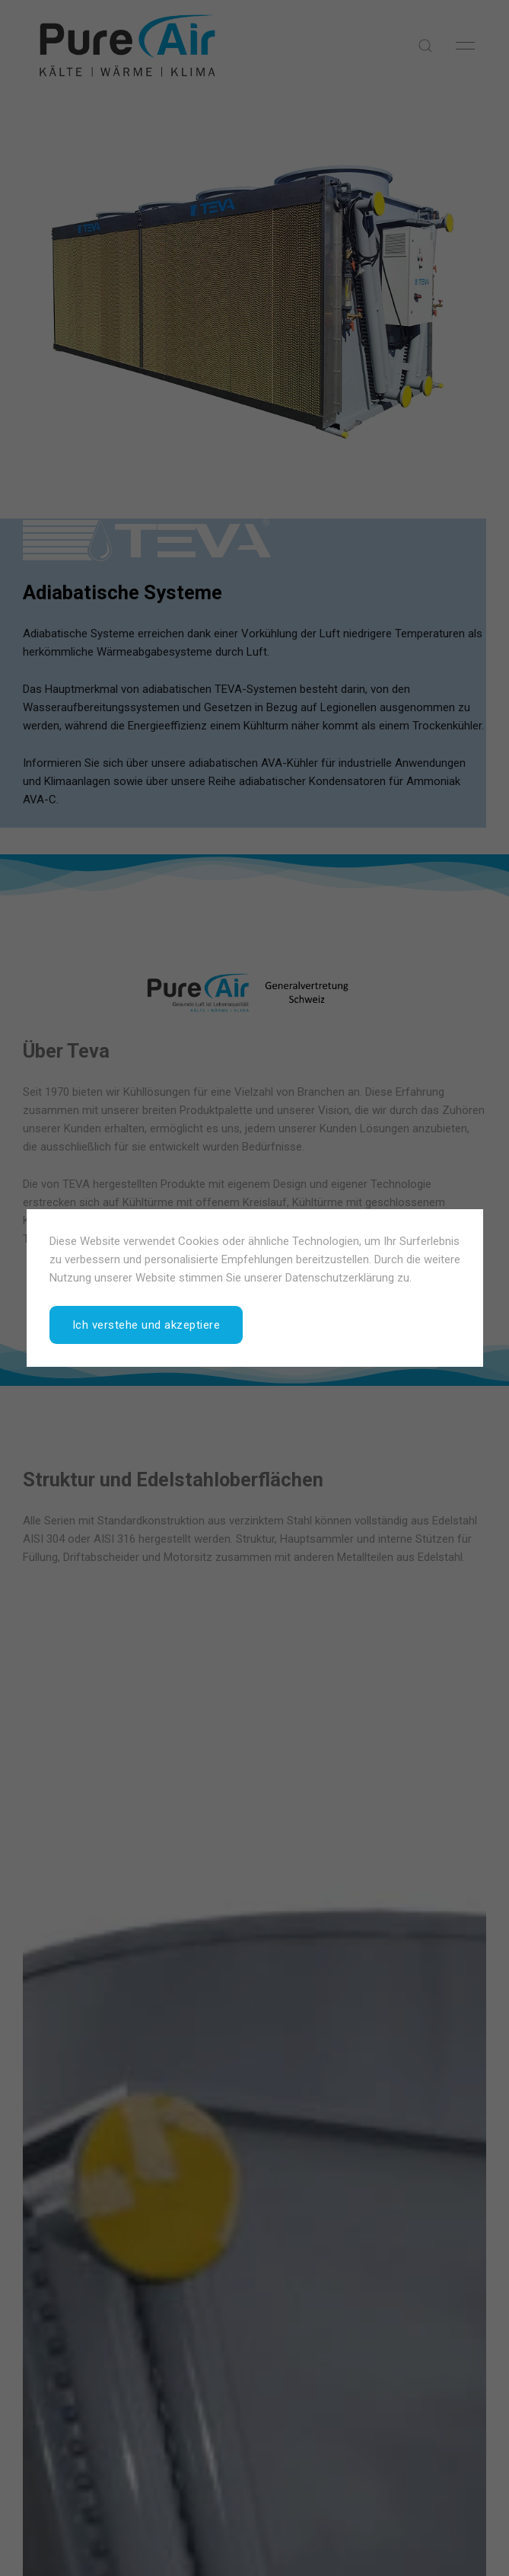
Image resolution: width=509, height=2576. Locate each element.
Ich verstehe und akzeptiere (146, 1325)
